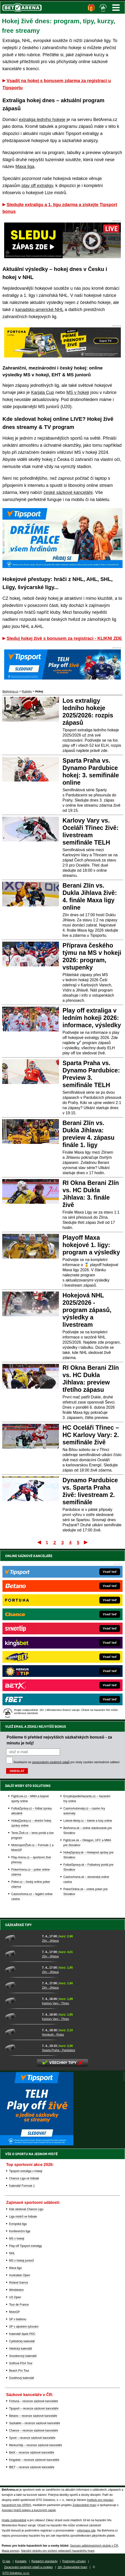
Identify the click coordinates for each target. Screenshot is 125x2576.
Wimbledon (16, 2290)
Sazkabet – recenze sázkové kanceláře (34, 2423)
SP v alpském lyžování (24, 2326)
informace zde (86, 2530)
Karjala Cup (42, 392)
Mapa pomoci (10, 2551)
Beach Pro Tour (19, 2370)
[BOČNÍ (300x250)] (36, 2144)
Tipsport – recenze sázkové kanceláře (33, 2408)
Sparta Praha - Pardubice (58, 2050)
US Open (15, 2297)
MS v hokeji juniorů (21, 2260)
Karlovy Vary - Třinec (55, 2003)
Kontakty (21, 2561)
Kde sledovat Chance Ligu (26, 2209)
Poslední (86, 1542)
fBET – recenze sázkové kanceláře (31, 2467)
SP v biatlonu (17, 2319)
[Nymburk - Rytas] (22, 2032)
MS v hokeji (77, 392)
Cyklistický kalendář (22, 2341)
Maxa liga (24, 166)
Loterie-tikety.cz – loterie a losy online (87, 1820)
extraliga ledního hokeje (42, 119)
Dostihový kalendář (21, 2378)
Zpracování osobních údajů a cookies (28, 2567)
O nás (6, 2561)
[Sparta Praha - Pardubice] (22, 2047)
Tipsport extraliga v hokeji (25, 2171)
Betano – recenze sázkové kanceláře (33, 2416)
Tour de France (19, 2304)
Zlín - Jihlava (50, 1940)
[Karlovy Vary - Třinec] (22, 2000)
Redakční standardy (44, 2561)
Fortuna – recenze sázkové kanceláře (33, 2401)
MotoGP (14, 2312)
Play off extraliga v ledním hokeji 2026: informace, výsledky (92, 1017)
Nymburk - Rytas (53, 2034)
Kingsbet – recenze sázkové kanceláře (34, 2460)
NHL (12, 2253)
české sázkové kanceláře (68, 492)
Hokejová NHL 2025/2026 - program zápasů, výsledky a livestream (87, 1310)
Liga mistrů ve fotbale (23, 2216)
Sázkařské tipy (18, 1925)
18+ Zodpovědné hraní (72, 2567)
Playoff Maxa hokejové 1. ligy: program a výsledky (91, 1245)
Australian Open (19, 2275)
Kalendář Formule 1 (22, 2185)
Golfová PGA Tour (21, 2363)
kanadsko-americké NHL (39, 309)
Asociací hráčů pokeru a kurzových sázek (29, 2510)
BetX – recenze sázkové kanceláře (31, 2452)
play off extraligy (37, 185)
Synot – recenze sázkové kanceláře (32, 2438)
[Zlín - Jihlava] (22, 1938)
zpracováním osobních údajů (50, 1762)
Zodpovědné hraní (84, 2505)
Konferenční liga (19, 2231)
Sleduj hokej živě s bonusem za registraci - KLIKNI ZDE (64, 638)
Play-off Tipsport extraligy (25, 2246)
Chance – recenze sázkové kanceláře (33, 2430)
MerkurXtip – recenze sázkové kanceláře (35, 2445)
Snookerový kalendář (23, 2356)
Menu (116, 7)
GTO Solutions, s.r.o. (16, 2573)
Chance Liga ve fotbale (24, 2178)
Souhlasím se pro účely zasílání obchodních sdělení (66, 1762)
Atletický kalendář (20, 2348)
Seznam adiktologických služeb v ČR (94, 2545)
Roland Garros (18, 2282)
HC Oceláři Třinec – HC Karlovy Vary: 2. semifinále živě (91, 1435)
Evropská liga (18, 2224)
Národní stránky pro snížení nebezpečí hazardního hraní (57, 2551)
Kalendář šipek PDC (22, 2334)
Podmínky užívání (74, 2561)
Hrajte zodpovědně (14, 2520)
